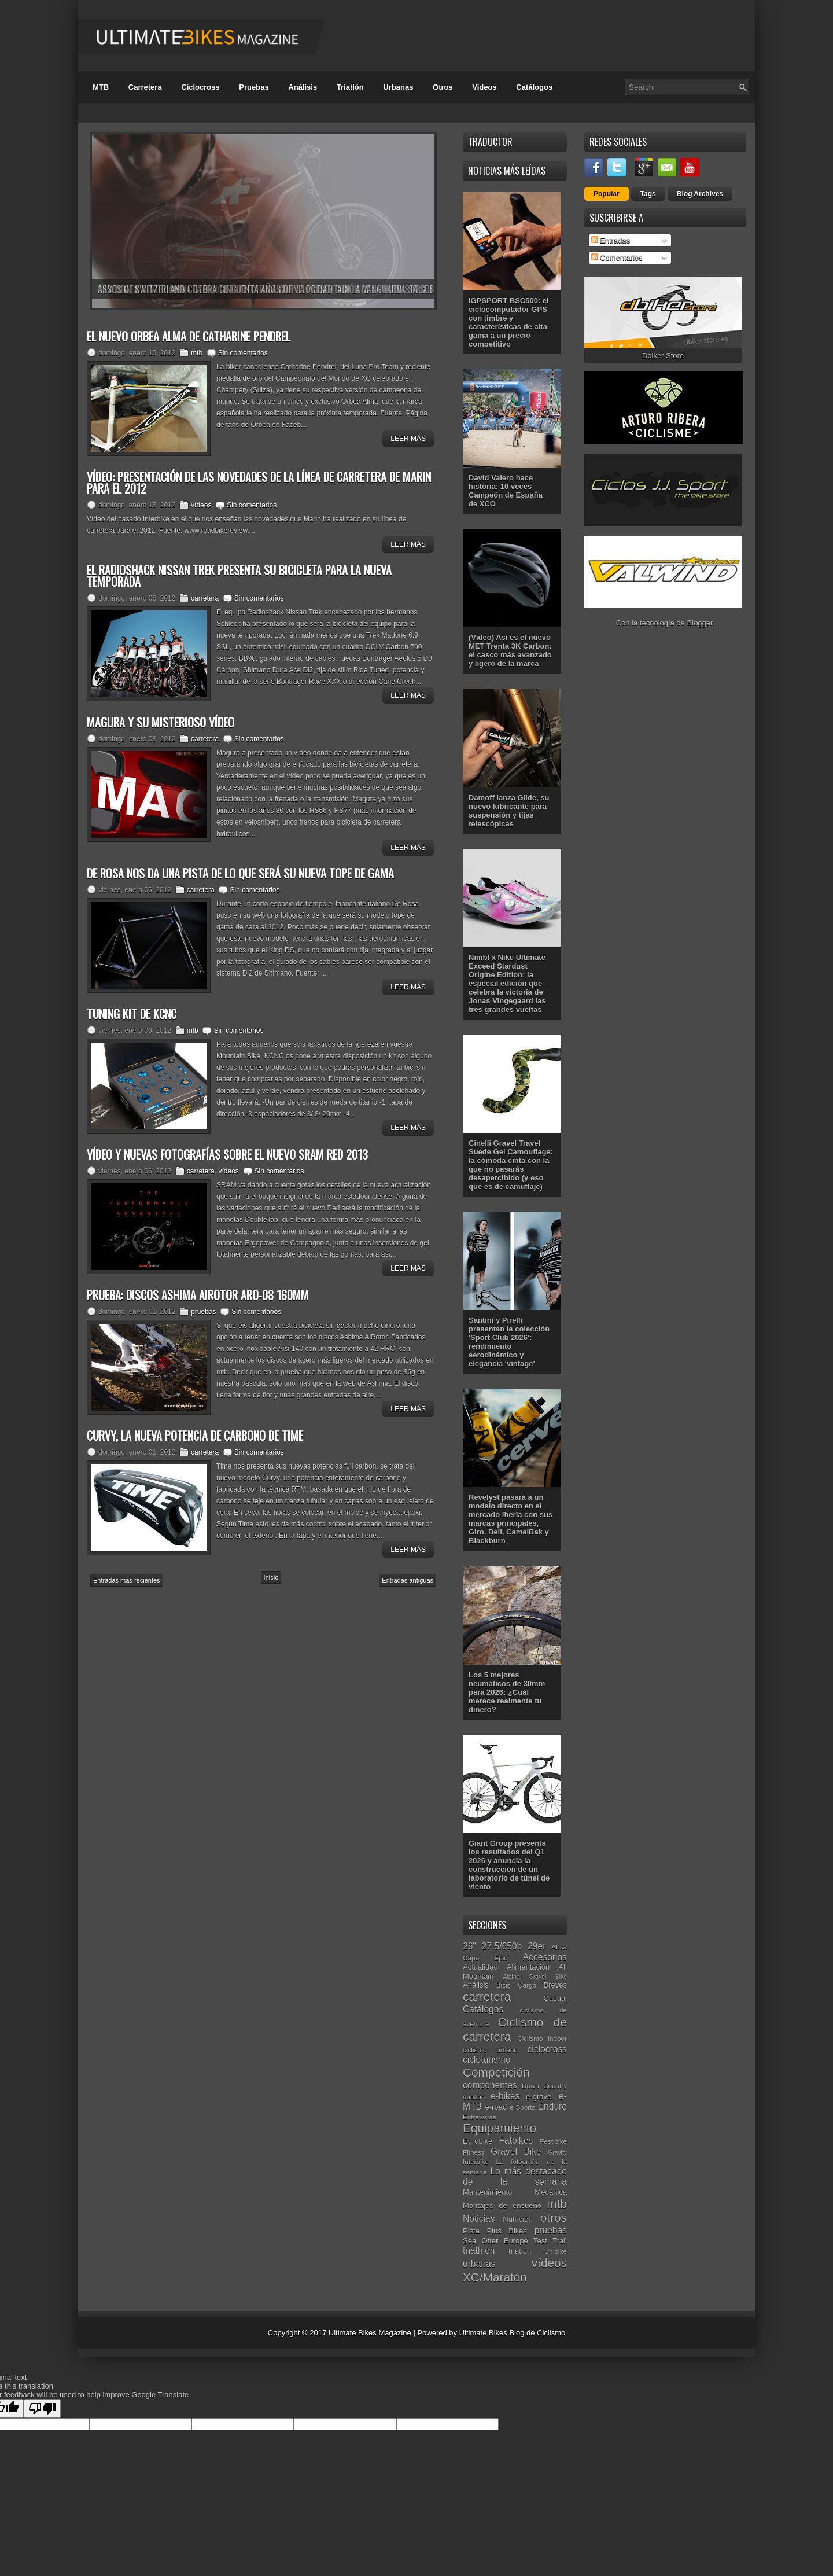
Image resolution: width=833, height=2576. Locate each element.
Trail (559, 2240)
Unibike (555, 2251)
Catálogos (534, 87)
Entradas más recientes (126, 1580)
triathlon (479, 2250)
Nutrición (517, 2219)
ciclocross (547, 2049)
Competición (496, 2072)
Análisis (302, 87)
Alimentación (528, 1967)
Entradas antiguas (407, 1580)
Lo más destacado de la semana (515, 2176)
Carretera (145, 87)
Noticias (479, 2219)
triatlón (519, 2251)
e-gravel (539, 2096)
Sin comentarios (243, 353)
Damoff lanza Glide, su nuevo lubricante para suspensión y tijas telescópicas (509, 810)
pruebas (203, 1312)
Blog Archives (700, 194)
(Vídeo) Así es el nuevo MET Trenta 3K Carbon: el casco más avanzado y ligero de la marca (510, 650)
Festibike (553, 2141)
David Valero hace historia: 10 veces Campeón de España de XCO (506, 490)
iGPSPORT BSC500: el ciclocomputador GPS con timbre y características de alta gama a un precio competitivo (509, 322)
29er (536, 1946)
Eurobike (477, 2141)
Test (540, 2240)
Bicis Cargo (516, 1985)
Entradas (611, 240)
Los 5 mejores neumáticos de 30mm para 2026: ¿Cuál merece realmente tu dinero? (507, 1692)
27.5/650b (502, 1946)
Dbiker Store (663, 355)
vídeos (201, 505)
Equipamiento (499, 2128)
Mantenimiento (487, 2192)
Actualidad (480, 1967)
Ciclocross (200, 87)
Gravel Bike (516, 2152)
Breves (555, 1985)
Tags (648, 194)
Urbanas (398, 87)
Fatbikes (516, 2141)
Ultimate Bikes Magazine (370, 2332)
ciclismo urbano (490, 2050)
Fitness (474, 2152)
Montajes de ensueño (502, 2205)
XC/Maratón (495, 2277)
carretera (205, 598)
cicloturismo (486, 2060)
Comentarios (617, 257)
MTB (101, 87)
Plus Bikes (506, 2231)
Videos (484, 87)
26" (469, 1946)
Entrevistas (479, 2117)
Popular (607, 194)
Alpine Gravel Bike (535, 1977)
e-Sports (522, 2107)
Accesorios (545, 1957)
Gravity (557, 2153)
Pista (471, 2231)
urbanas (479, 2264)
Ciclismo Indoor (542, 2038)
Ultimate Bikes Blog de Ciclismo (512, 2332)
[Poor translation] (42, 2408)
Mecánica (551, 2192)
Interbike (476, 2161)
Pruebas (253, 87)
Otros (443, 87)
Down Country (544, 2085)
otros (553, 2217)
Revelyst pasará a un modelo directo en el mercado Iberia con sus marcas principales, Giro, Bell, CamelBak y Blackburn (510, 1519)
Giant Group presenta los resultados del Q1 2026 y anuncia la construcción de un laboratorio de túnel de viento (509, 1865)
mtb (196, 353)
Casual (555, 1998)
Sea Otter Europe (495, 2240)
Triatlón (350, 87)
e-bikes (505, 2096)
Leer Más (408, 439)
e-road (496, 2107)
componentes (490, 2085)
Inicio (271, 1577)
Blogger (700, 623)
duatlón (474, 2096)
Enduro (552, 2106)
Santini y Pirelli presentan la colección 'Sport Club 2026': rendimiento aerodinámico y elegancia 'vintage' (509, 1342)
